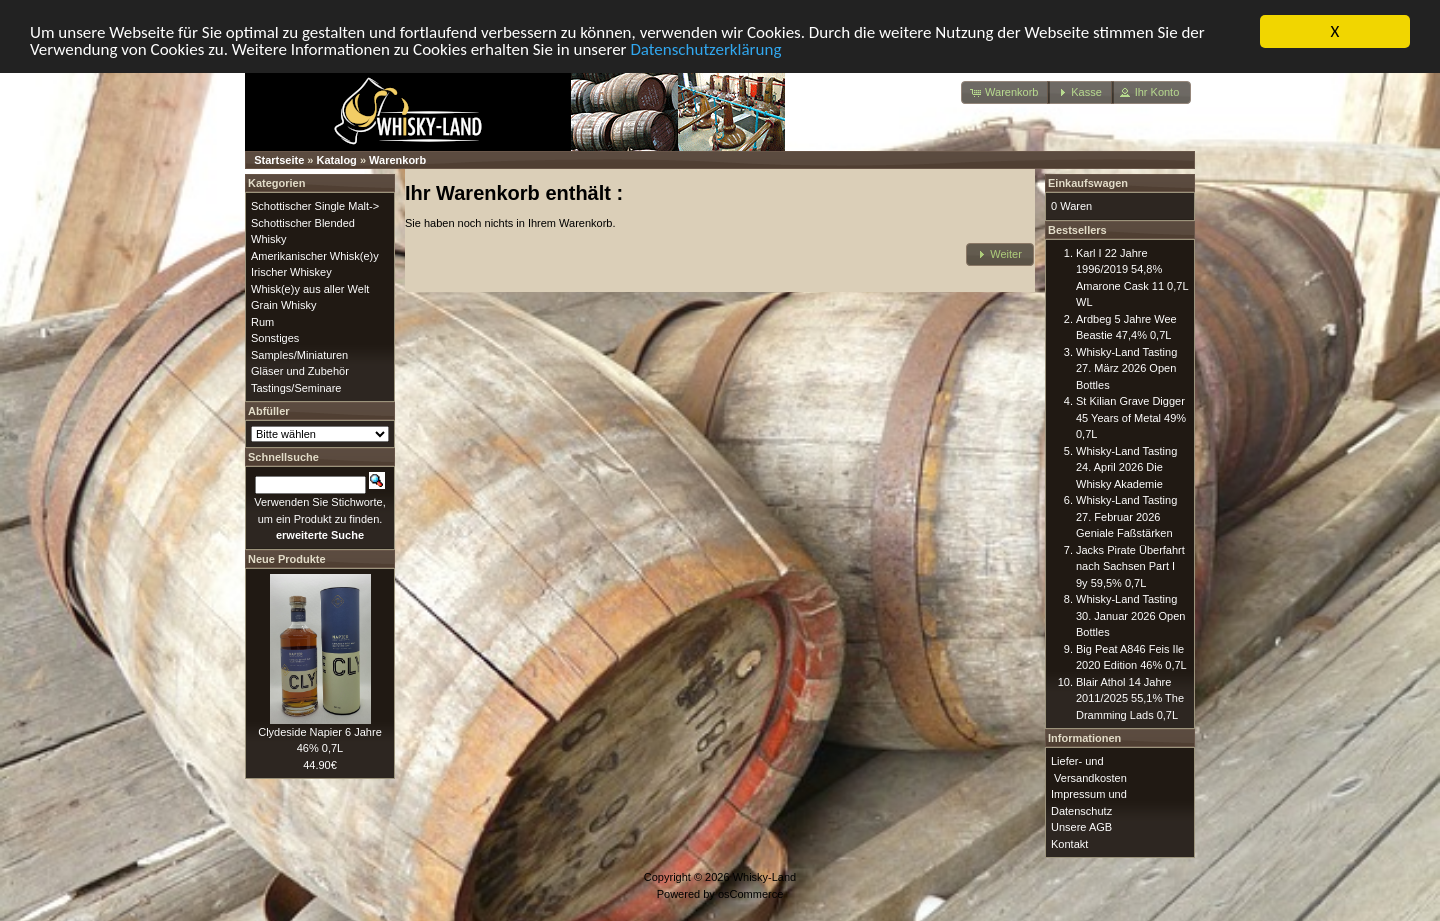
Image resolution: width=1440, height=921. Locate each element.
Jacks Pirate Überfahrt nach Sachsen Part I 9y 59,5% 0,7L (1130, 565)
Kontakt (1069, 843)
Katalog (337, 160)
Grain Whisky (283, 305)
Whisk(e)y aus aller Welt (310, 288)
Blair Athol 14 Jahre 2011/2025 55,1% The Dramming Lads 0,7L (1130, 697)
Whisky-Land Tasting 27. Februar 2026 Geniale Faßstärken (1126, 516)
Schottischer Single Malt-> (315, 206)
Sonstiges (275, 338)
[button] (1005, 92)
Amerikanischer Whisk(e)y (315, 255)
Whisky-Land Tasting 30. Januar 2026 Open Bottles (1130, 615)
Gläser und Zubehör (300, 371)
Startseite (279, 160)
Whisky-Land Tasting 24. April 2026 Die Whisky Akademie (1126, 466)
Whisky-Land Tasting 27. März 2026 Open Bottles (1126, 367)
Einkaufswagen (1088, 183)
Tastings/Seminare (296, 387)
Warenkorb (397, 160)
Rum (262, 321)
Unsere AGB (1081, 827)
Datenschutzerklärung (705, 48)
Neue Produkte (287, 558)
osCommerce (750, 893)
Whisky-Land (765, 877)
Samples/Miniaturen (299, 354)
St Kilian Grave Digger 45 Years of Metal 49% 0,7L (1131, 417)
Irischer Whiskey (291, 272)
